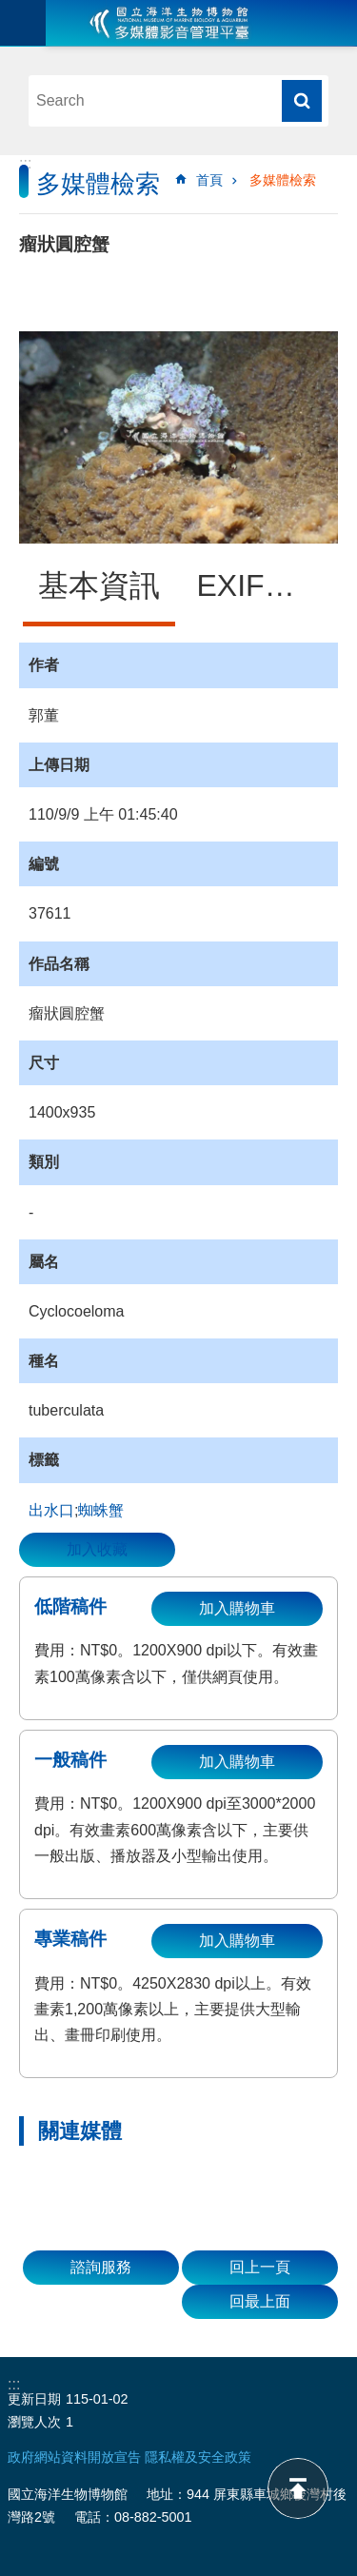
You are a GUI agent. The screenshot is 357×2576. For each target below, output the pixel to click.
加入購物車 (237, 1608)
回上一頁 (259, 2267)
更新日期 (34, 2399)
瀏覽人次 (34, 2421)
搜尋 (302, 101)
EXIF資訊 (261, 585)
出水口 (51, 1510)
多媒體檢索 (282, 180)
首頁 (209, 180)
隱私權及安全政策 (198, 2457)
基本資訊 (99, 585)
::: (25, 163)
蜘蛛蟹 (101, 1510)
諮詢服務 (100, 2267)
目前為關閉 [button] (23, 23)
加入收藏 (97, 1549)
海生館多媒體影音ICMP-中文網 (169, 23)
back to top (298, 2488)
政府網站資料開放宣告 (74, 2457)
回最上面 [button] (259, 2301)
